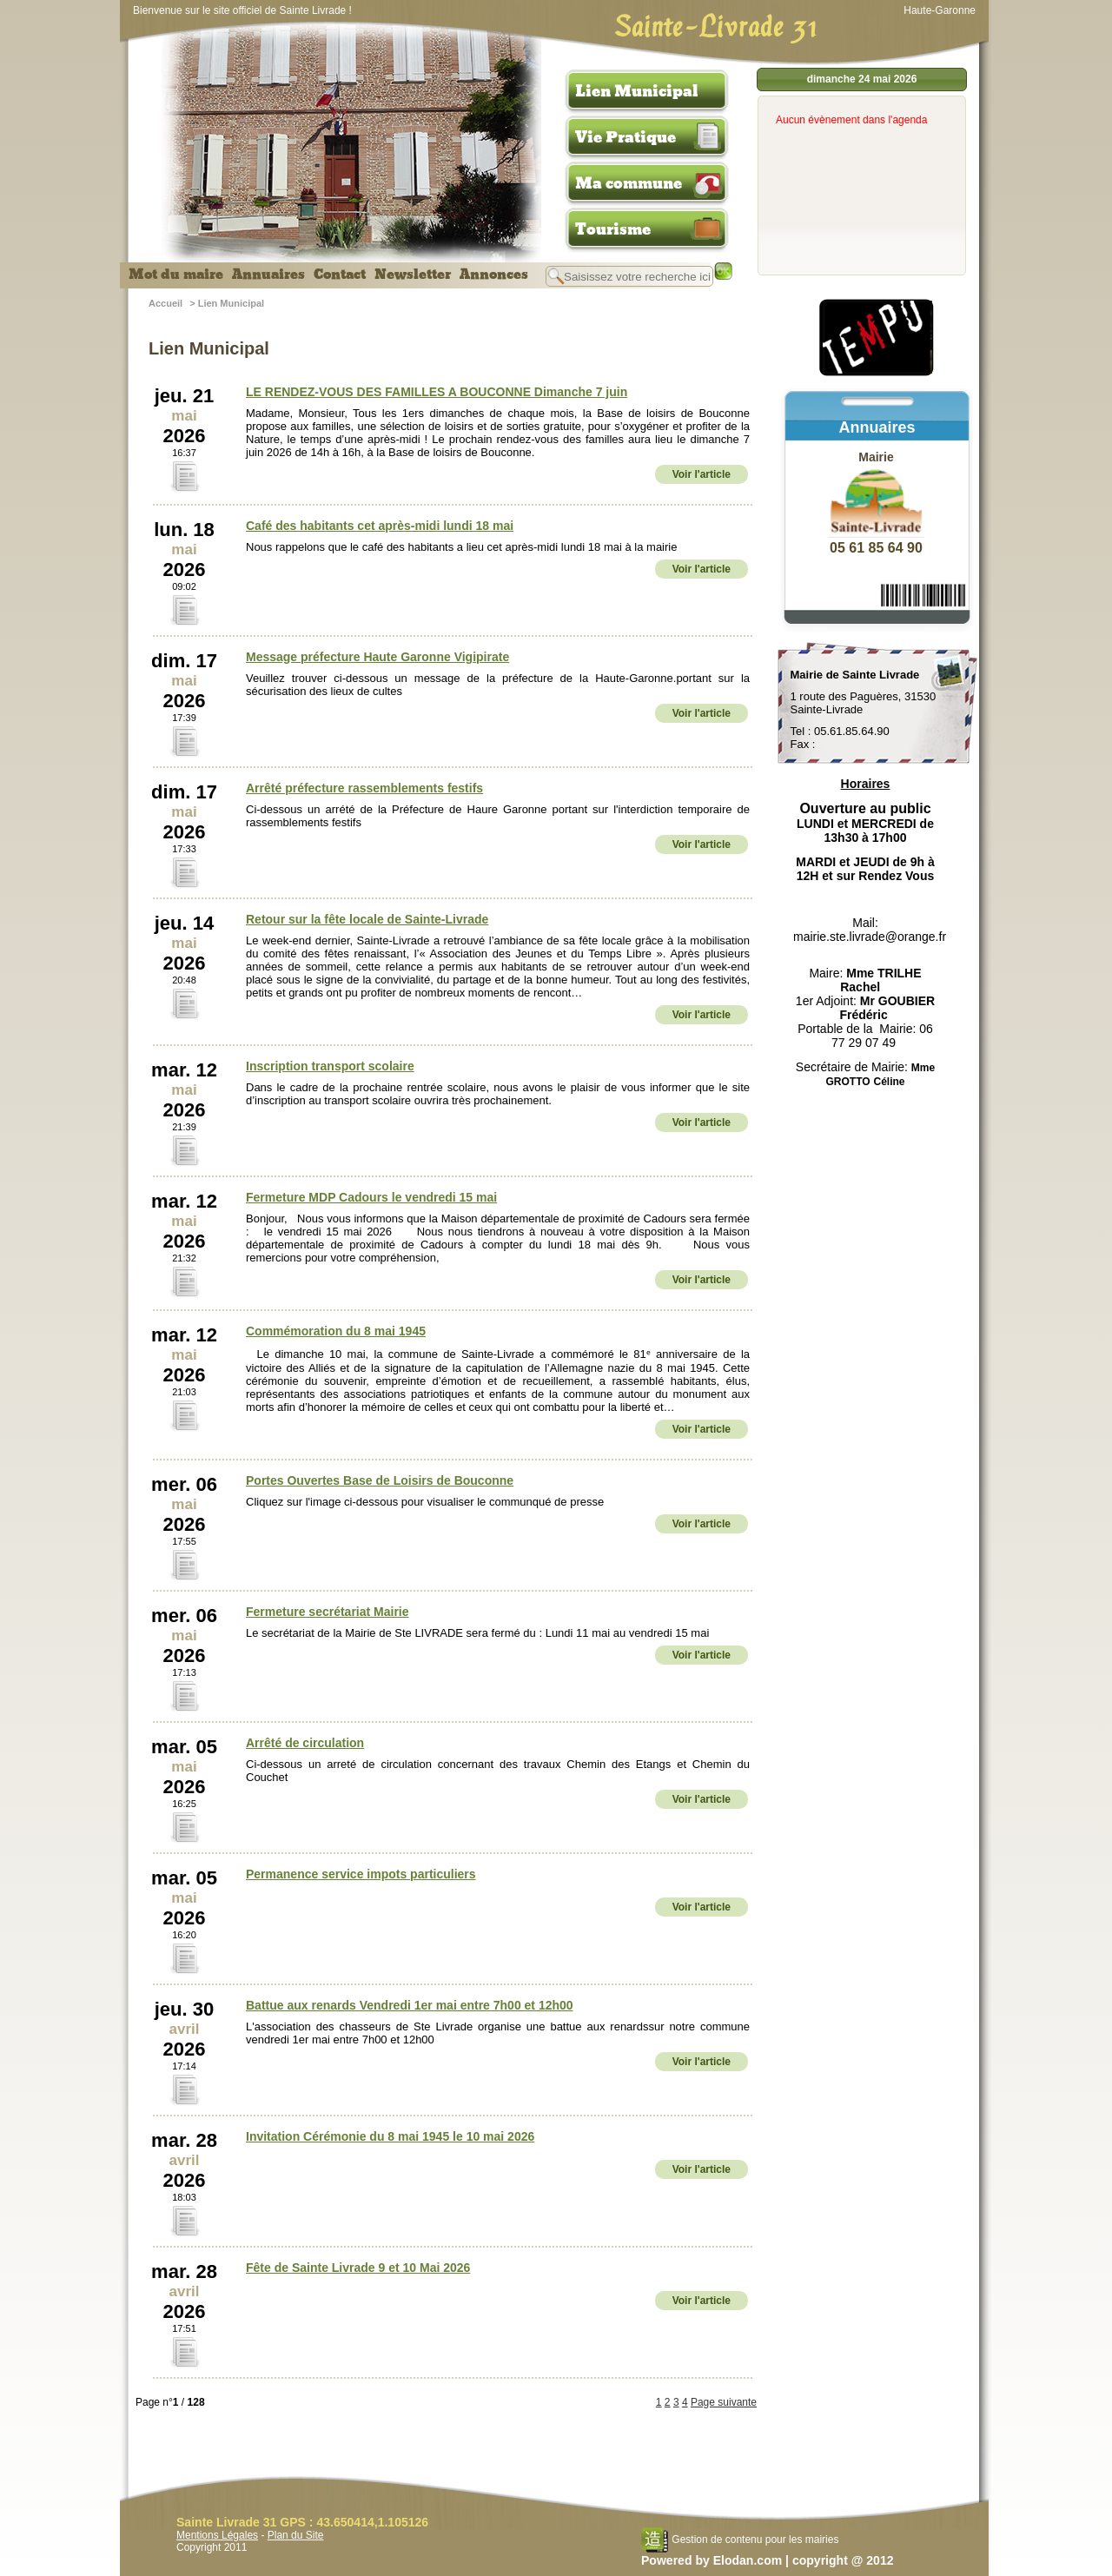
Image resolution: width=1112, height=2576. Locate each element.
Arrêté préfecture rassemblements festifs (364, 788)
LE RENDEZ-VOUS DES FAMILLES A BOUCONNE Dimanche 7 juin (436, 392)
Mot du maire (176, 274)
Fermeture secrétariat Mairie (327, 1612)
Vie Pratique (625, 137)
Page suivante (724, 2402)
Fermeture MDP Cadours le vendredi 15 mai (371, 1197)
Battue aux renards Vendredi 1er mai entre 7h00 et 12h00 (409, 2005)
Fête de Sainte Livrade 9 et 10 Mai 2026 (358, 2268)
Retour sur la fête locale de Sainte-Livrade (367, 919)
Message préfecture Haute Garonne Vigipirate (377, 657)
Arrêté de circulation (305, 1743)
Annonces (494, 274)
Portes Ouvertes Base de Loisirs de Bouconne (379, 1480)
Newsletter (412, 274)
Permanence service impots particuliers (361, 1874)
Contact (340, 274)
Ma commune (628, 183)
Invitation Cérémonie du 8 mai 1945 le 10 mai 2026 (390, 2136)
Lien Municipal (636, 91)
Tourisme (613, 229)
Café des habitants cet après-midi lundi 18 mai (379, 526)
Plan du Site (296, 2535)
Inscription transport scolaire (330, 1066)
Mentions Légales (217, 2535)
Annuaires (268, 274)
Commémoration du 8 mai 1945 (336, 1331)
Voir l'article (701, 474)
